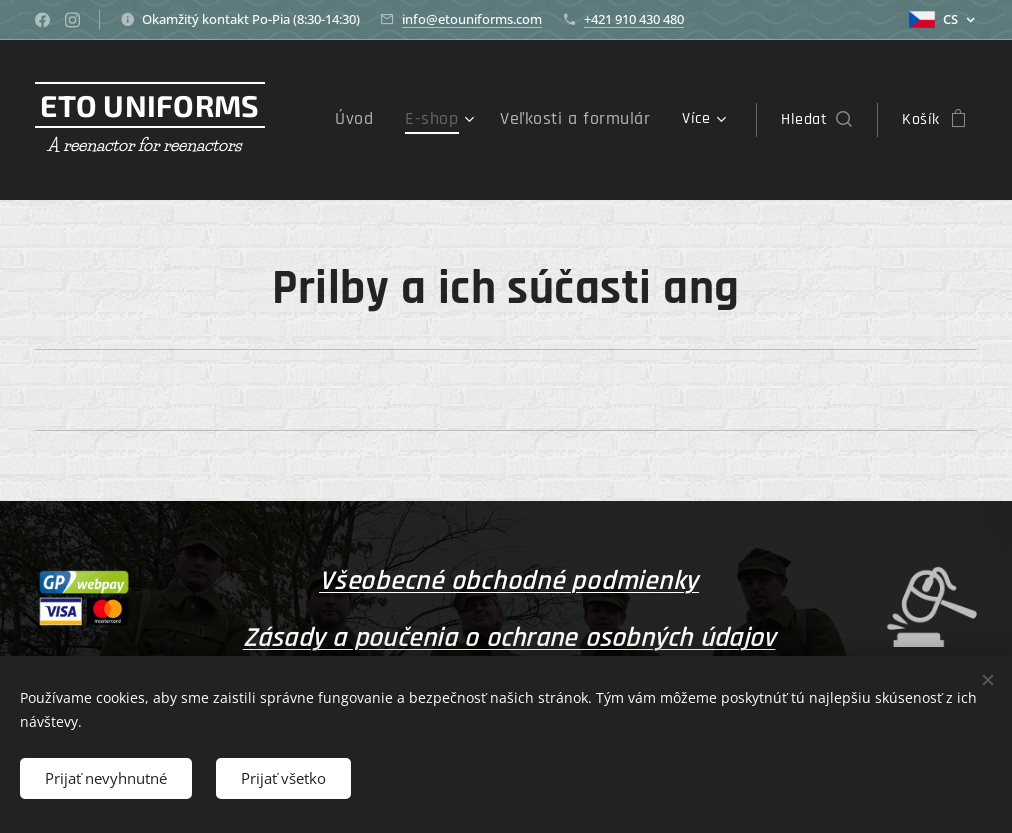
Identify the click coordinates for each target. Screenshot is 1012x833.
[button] (816, 120)
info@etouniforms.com (472, 19)
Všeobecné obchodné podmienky (509, 581)
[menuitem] (384, 120)
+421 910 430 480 (634, 19)
